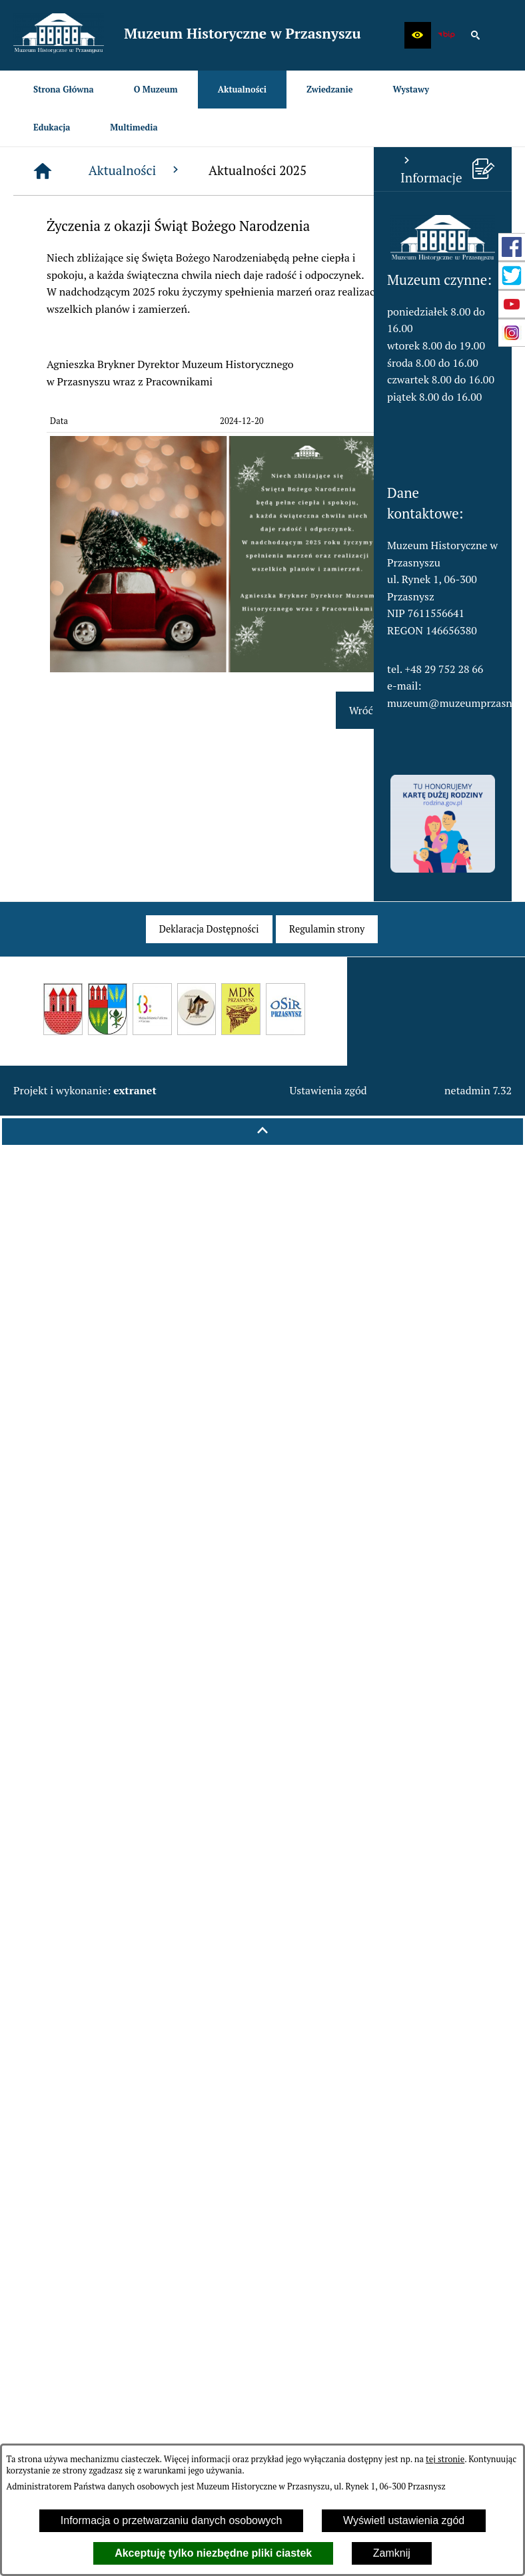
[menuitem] (63, 89)
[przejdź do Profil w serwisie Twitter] (511, 275)
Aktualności (260, 170)
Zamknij (391, 2553)
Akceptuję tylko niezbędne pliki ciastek (213, 2553)
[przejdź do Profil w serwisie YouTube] (511, 304)
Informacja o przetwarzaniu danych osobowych (171, 2520)
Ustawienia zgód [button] (327, 1090)
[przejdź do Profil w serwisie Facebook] (511, 247)
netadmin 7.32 (478, 1090)
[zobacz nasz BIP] (446, 35)
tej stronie (445, 2459)
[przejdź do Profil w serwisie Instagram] (511, 333)
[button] (417, 35)
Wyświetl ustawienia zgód (403, 2520)
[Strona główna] (168, 171)
